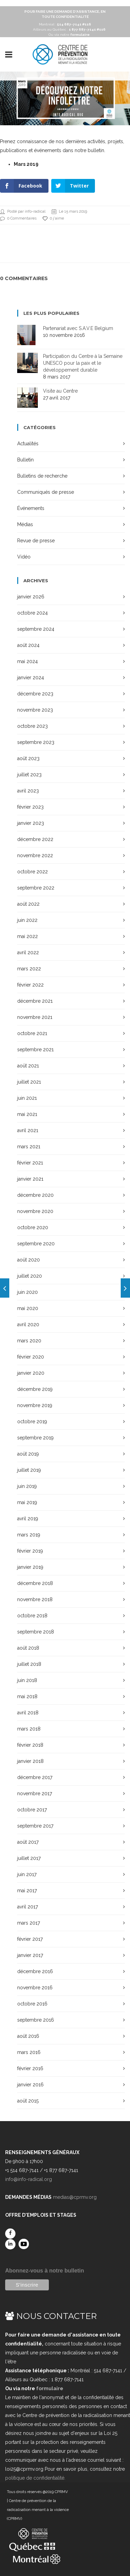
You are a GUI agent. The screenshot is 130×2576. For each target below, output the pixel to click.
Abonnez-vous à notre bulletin (44, 2271)
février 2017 (30, 1939)
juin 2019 (27, 1486)
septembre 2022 (35, 888)
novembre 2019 (34, 1405)
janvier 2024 (30, 677)
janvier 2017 (30, 1955)
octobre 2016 (32, 2003)
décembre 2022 (35, 839)
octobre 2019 (32, 1421)
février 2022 (30, 985)
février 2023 (30, 807)
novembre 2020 (35, 1211)
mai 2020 (27, 1308)
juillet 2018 (29, 1664)
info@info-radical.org (28, 2179)
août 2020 (28, 1260)
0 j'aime (53, 218)
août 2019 (28, 1454)
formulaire (49, 2388)
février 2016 (30, 2068)
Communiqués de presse (45, 492)
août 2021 (28, 1065)
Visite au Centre (60, 391)
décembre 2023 (35, 693)
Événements (30, 508)
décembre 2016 (35, 1971)
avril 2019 (27, 1518)
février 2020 (30, 1357)
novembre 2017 (34, 1793)
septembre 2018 (35, 1632)
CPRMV (61, 2492)
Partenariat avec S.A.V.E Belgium (78, 328)
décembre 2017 (34, 1777)
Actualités (28, 443)
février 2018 (30, 1745)
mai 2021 (27, 1114)
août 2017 (28, 1842)
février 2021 (30, 1162)
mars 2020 (29, 1340)
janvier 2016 (30, 2084)
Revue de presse (36, 540)
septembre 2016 (35, 2020)
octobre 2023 (32, 726)
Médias (25, 524)
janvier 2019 (30, 1567)
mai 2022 (27, 936)
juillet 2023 (29, 774)
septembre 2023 (35, 742)
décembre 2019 (35, 1389)
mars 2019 (28, 1534)
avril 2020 (28, 1324)
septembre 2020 (36, 1243)
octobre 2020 (32, 1227)
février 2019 (30, 1551)
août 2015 (28, 2101)
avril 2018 (28, 1712)
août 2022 (28, 904)
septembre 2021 (35, 1049)
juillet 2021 (29, 1082)
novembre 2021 (34, 1017)
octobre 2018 (32, 1615)
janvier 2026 (30, 596)
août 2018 (28, 1648)
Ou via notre (69, 34)
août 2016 (28, 2036)
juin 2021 (27, 1098)
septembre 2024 (35, 629)
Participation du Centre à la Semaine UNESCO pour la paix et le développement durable (82, 363)
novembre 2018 (35, 1599)
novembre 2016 (35, 1987)
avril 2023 (28, 791)
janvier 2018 (30, 1761)
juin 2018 (27, 1680)
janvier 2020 (30, 1373)
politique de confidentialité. (35, 2478)
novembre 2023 (35, 710)
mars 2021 (28, 1146)
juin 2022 (27, 920)
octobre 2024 (32, 613)
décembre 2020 (35, 1195)
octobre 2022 (32, 871)
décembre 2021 (35, 1001)
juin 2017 (26, 1874)
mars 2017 (28, 1923)
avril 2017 (27, 1906)
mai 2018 (27, 1696)
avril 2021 (27, 1130)
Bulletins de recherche (42, 476)
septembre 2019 (35, 1437)
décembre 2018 (35, 1583)
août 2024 (28, 645)
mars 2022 (29, 968)
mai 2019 (27, 1502)
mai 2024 (27, 661)
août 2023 (28, 758)
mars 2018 (29, 1729)
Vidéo (24, 557)
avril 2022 (28, 952)
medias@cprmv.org (75, 2197)
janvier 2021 (30, 1179)
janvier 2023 (30, 823)
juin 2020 (27, 1292)
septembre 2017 (35, 1826)
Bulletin (25, 459)
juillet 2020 (29, 1276)
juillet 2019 (29, 1470)
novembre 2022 (35, 855)
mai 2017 (27, 1890)
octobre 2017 (32, 1809)
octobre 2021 (32, 1033)
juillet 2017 (29, 1858)
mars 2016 (29, 2052)
